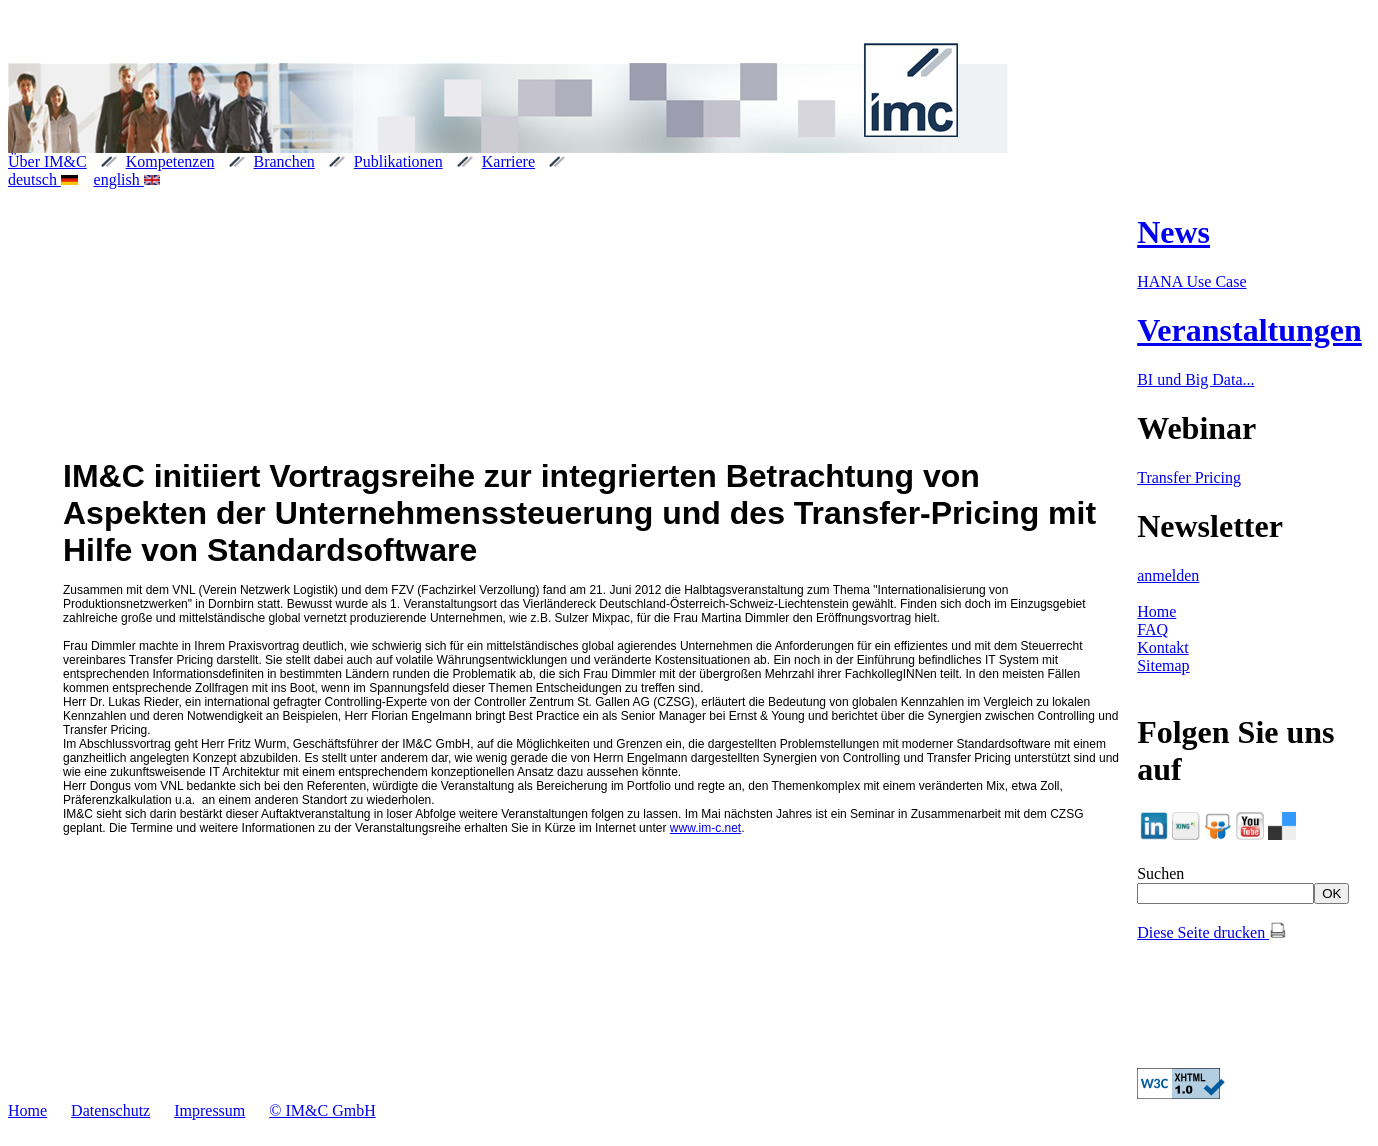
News (1173, 232)
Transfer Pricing (1189, 477)
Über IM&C (47, 161)
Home (1156, 611)
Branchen (284, 161)
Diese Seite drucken (1211, 932)
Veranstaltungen (1249, 330)
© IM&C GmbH (322, 1110)
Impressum (209, 1110)
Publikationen (398, 161)
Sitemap (1163, 665)
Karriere (508, 161)
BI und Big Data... (1195, 379)
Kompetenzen (170, 161)
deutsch (43, 179)
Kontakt (1163, 647)
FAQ (1152, 629)
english (127, 179)
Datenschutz (110, 1110)
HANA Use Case (1191, 281)
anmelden (1168, 575)
